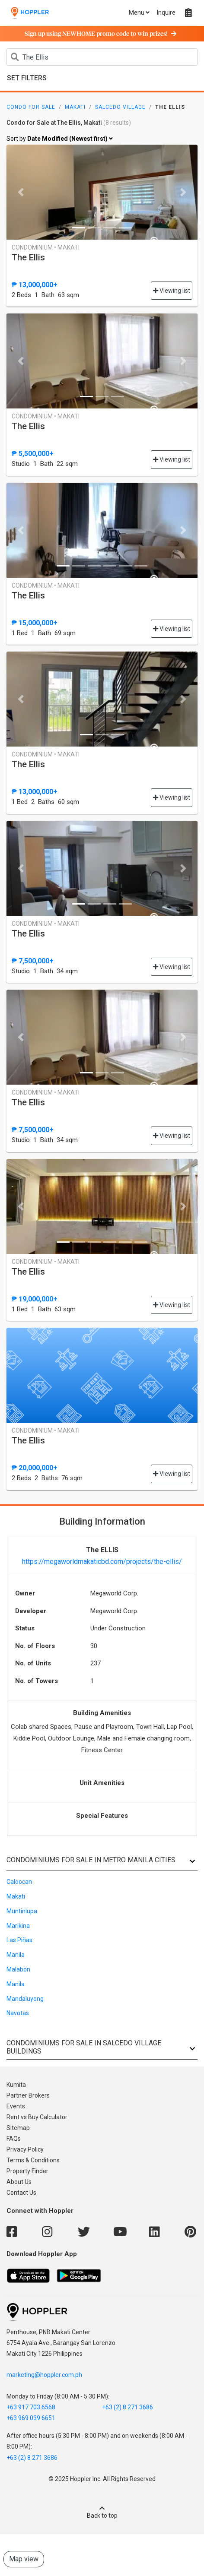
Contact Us (21, 2192)
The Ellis (28, 257)
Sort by (59, 139)
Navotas (17, 2013)
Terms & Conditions (33, 2160)
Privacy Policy (25, 2149)
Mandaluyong (25, 1998)
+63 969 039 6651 (30, 2418)
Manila (15, 1954)
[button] (20, 192)
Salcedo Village (120, 107)
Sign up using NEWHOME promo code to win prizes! (100, 34)
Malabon (18, 1969)
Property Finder (27, 2171)
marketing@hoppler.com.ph (44, 2374)
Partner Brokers (28, 2095)
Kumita (16, 2084)
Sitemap (18, 2127)
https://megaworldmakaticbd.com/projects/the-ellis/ (102, 1561)
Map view (23, 2559)
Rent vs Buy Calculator (36, 2117)
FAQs (13, 2138)
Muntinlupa (21, 1911)
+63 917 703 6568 (30, 2407)
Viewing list (171, 290)
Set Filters (27, 78)
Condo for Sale (30, 107)
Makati (75, 107)
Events (15, 2106)
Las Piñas (19, 1940)
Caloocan (19, 1881)
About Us (19, 2181)
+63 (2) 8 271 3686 (127, 2407)
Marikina (18, 1925)
